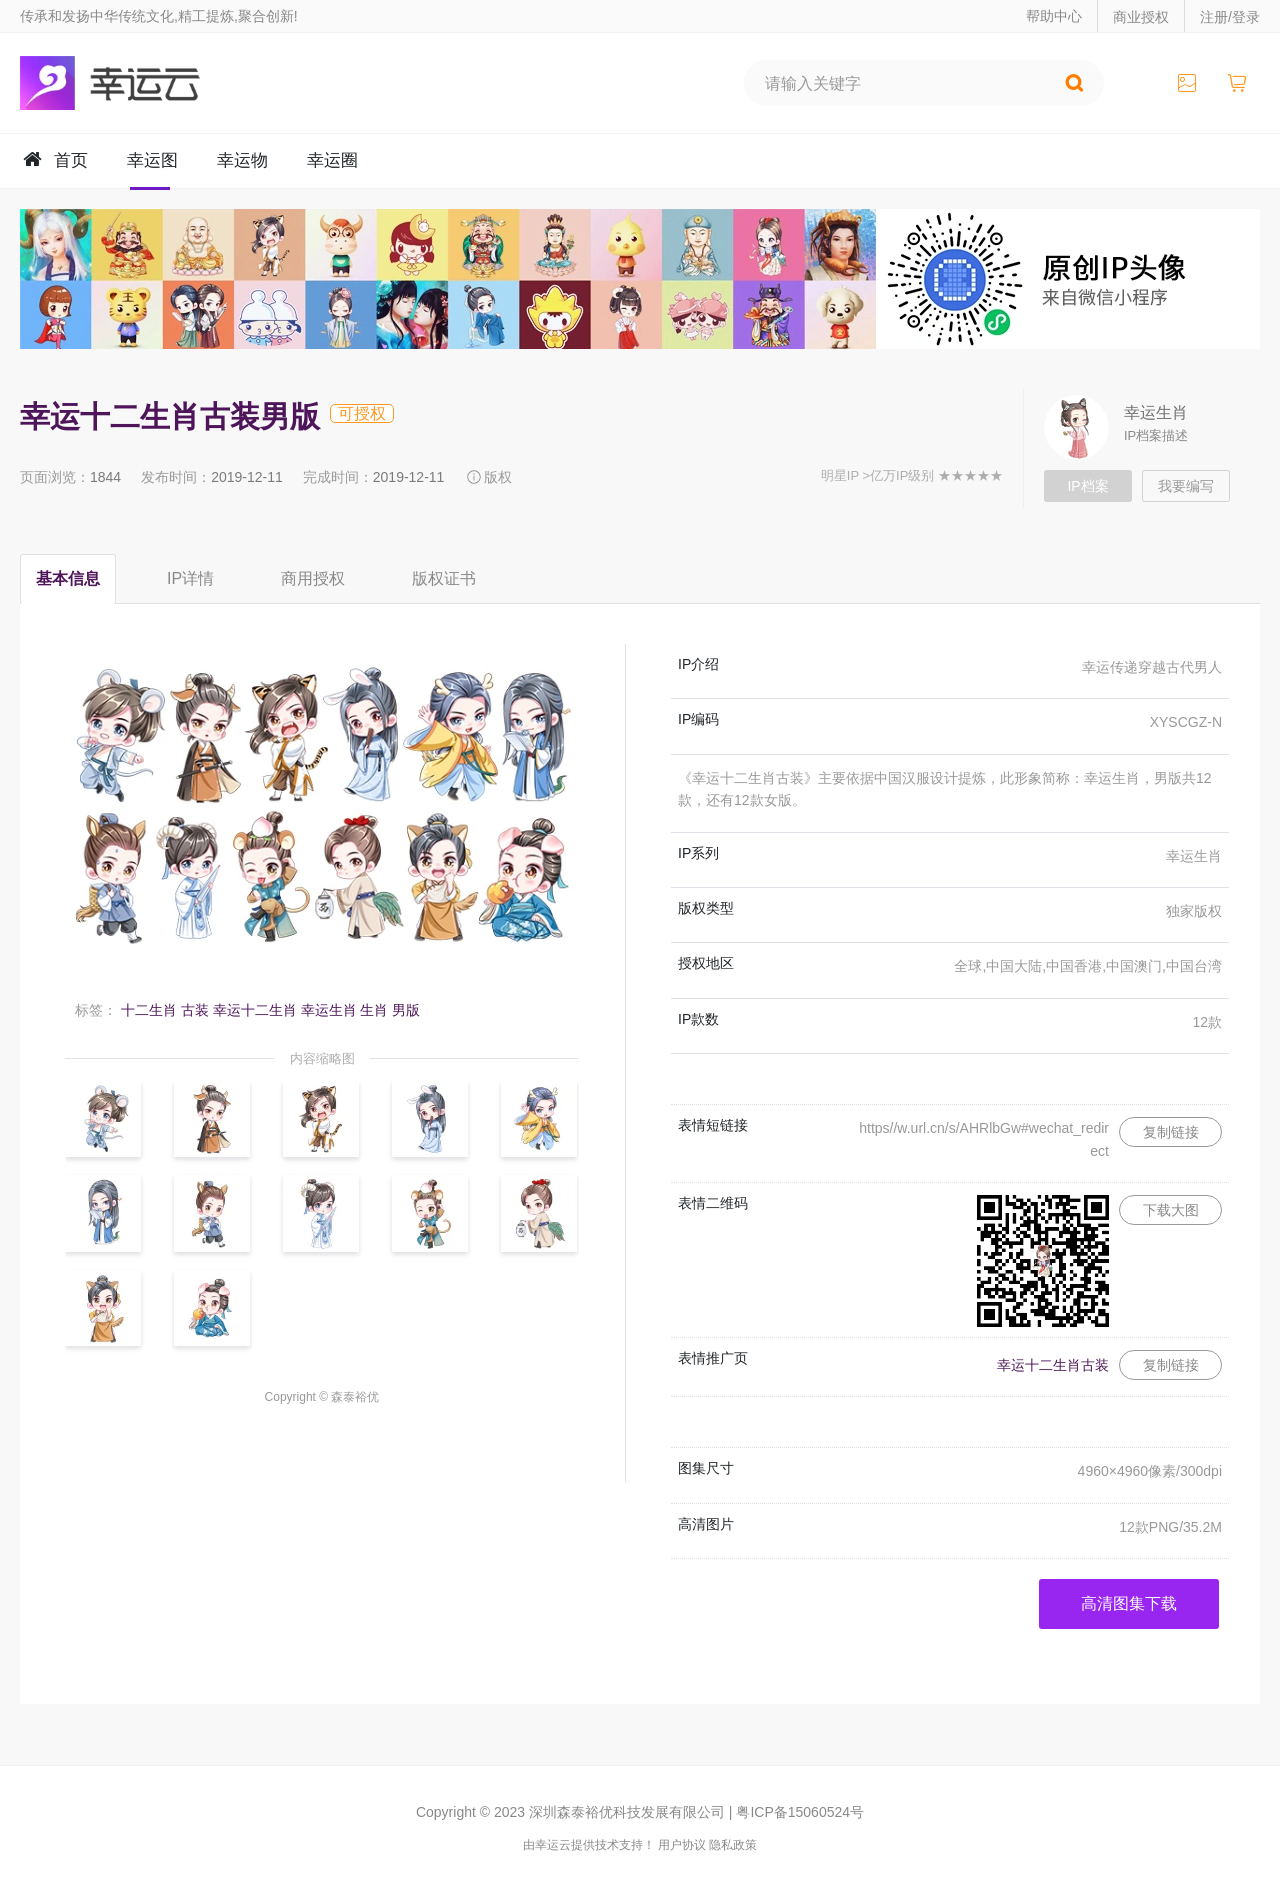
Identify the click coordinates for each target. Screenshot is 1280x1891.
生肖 (374, 1010)
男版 (406, 1010)
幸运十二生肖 (255, 1010)
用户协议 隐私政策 (707, 1845)
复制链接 (1171, 1132)
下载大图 (1171, 1210)
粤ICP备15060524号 (800, 1812)
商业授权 (1141, 17)
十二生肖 (149, 1010)
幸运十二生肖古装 (1053, 1365)
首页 (71, 160)
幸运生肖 (1156, 412)
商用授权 (313, 578)
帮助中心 (1054, 16)
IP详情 (190, 578)
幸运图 (152, 160)
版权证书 (444, 578)
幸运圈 (332, 160)
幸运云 (128, 83)
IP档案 (1087, 486)
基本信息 (68, 578)
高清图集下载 (1129, 1603)
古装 (195, 1010)
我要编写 (1186, 486)
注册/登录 (1230, 17)
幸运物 (242, 160)
